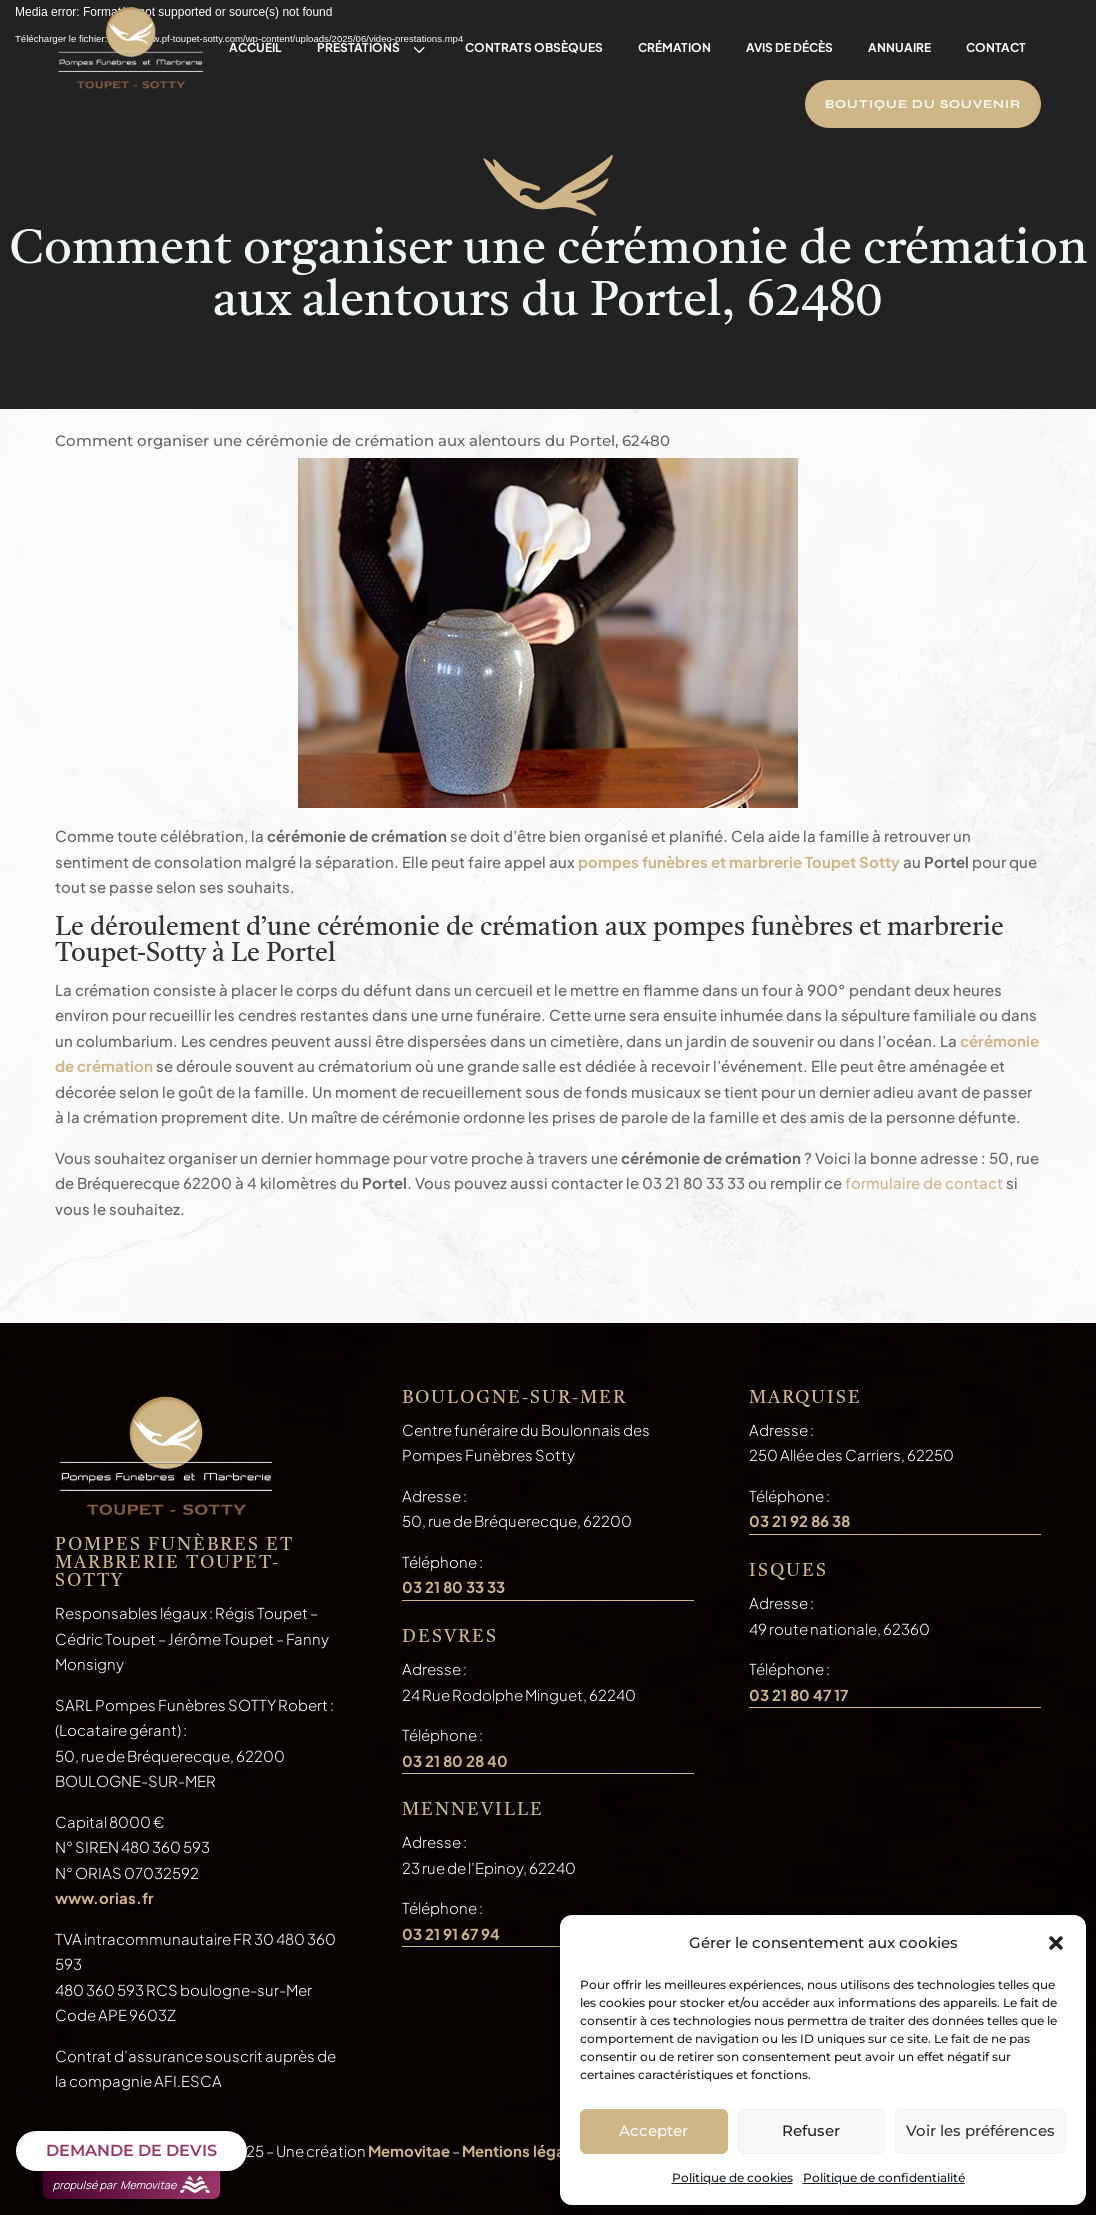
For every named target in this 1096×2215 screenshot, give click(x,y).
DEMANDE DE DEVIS (131, 2150)
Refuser (811, 2130)
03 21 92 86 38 (799, 1520)
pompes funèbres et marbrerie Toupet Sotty (739, 861)
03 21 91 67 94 (451, 1933)
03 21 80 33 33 (453, 1586)
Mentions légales (524, 2150)
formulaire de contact (924, 1182)
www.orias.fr (104, 1897)
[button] (1056, 1943)
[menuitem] (255, 48)
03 (455, 1760)
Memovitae (409, 2150)
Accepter (653, 2130)
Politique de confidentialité (884, 2177)
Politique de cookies (732, 2177)
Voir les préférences (980, 2130)
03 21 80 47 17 (798, 1694)
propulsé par (132, 2185)
